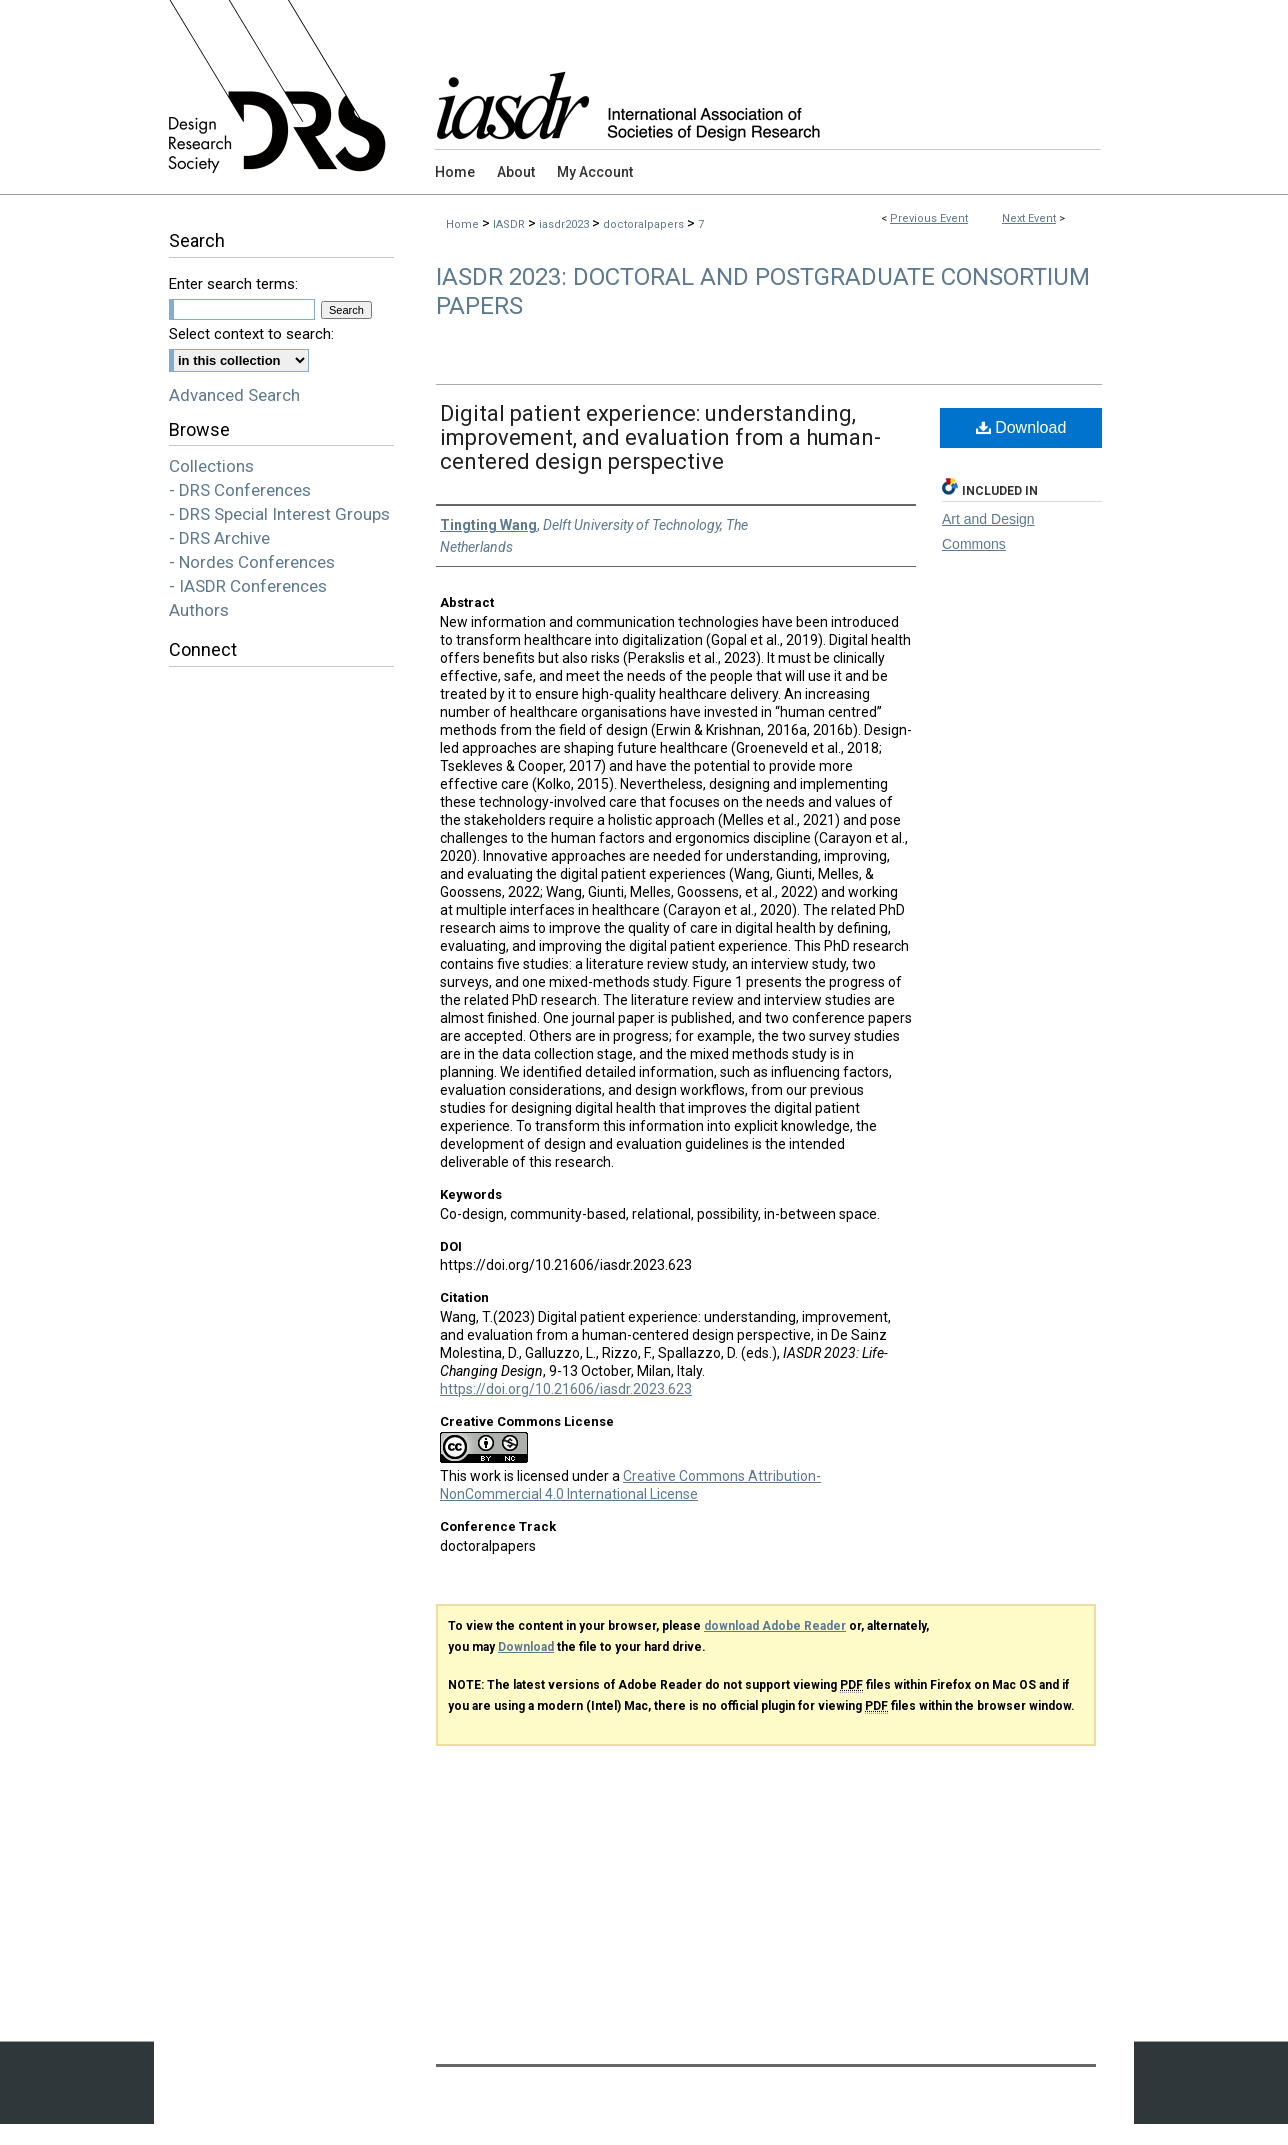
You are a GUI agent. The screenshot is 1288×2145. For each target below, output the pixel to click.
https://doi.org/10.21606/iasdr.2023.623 (566, 1389)
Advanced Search (234, 395)
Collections (211, 466)
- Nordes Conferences (252, 562)
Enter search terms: (233, 284)
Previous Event (929, 218)
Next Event (1029, 218)
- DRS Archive (219, 538)
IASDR (510, 224)
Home (462, 224)
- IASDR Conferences (248, 586)
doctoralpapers (645, 224)
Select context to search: (251, 334)
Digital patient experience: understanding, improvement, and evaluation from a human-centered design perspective (660, 437)
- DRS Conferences (240, 490)
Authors (199, 610)
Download (1021, 427)
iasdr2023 (565, 224)
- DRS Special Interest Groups (279, 514)
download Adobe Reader (775, 1626)
